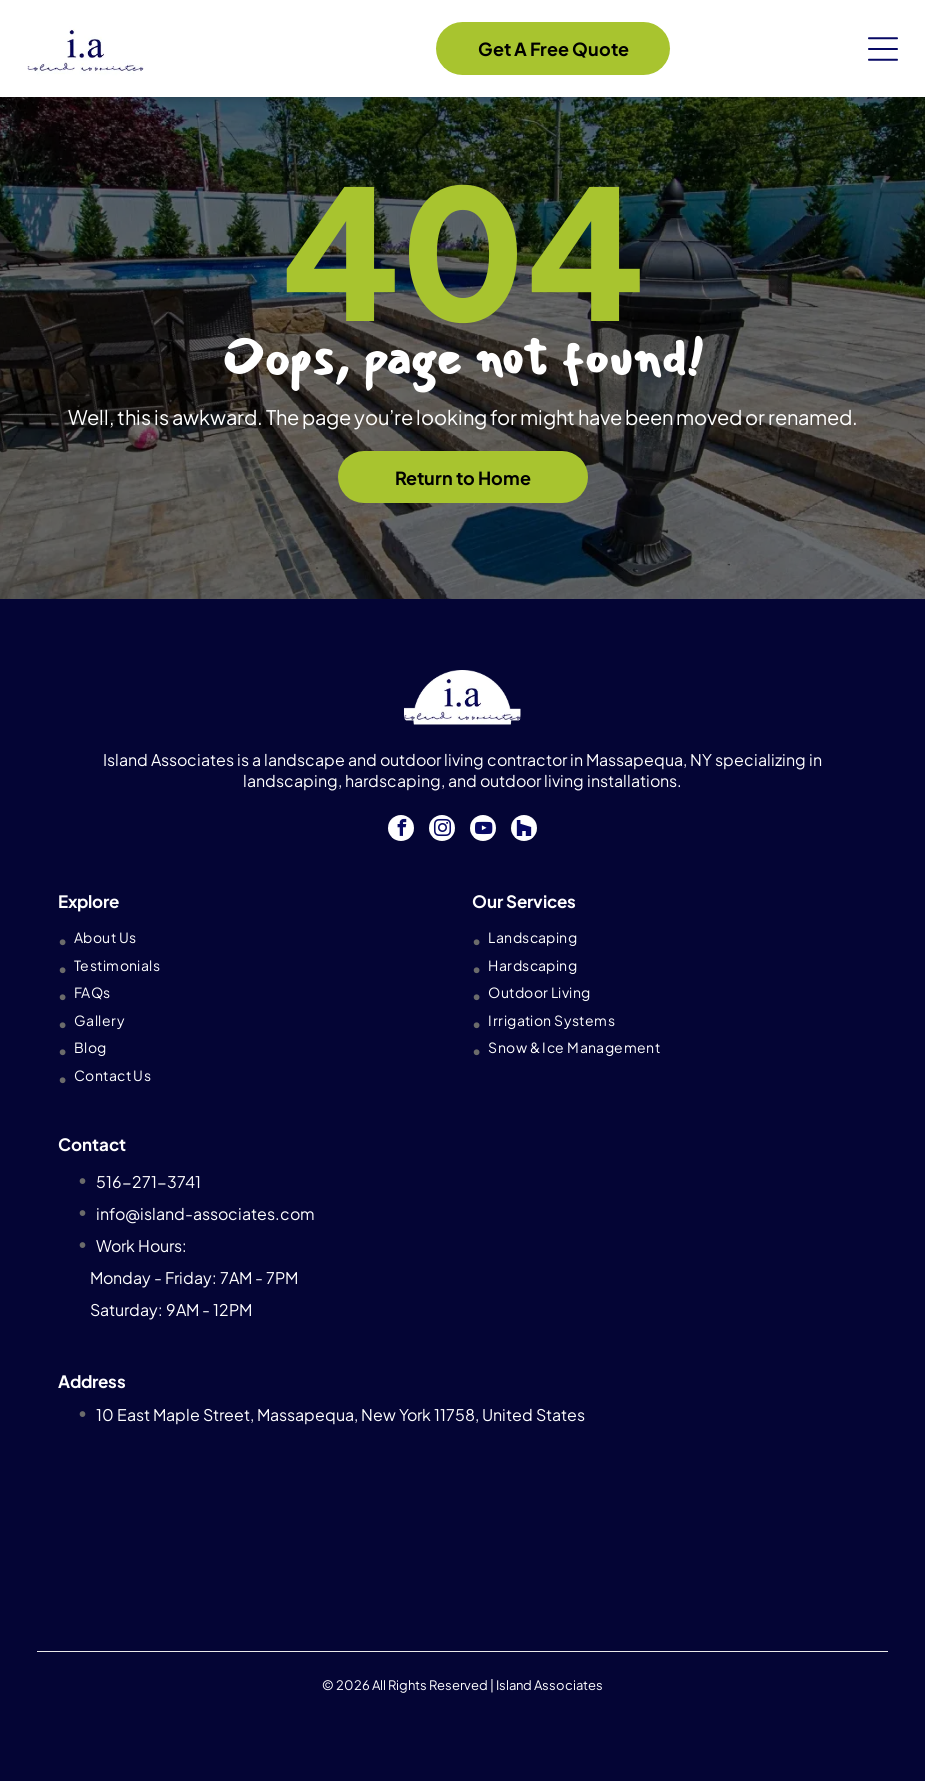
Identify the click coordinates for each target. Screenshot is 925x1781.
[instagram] (442, 830)
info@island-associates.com (205, 1213)
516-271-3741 (148, 1181)
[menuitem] (251, 937)
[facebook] (401, 830)
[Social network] (524, 830)
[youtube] (483, 830)
